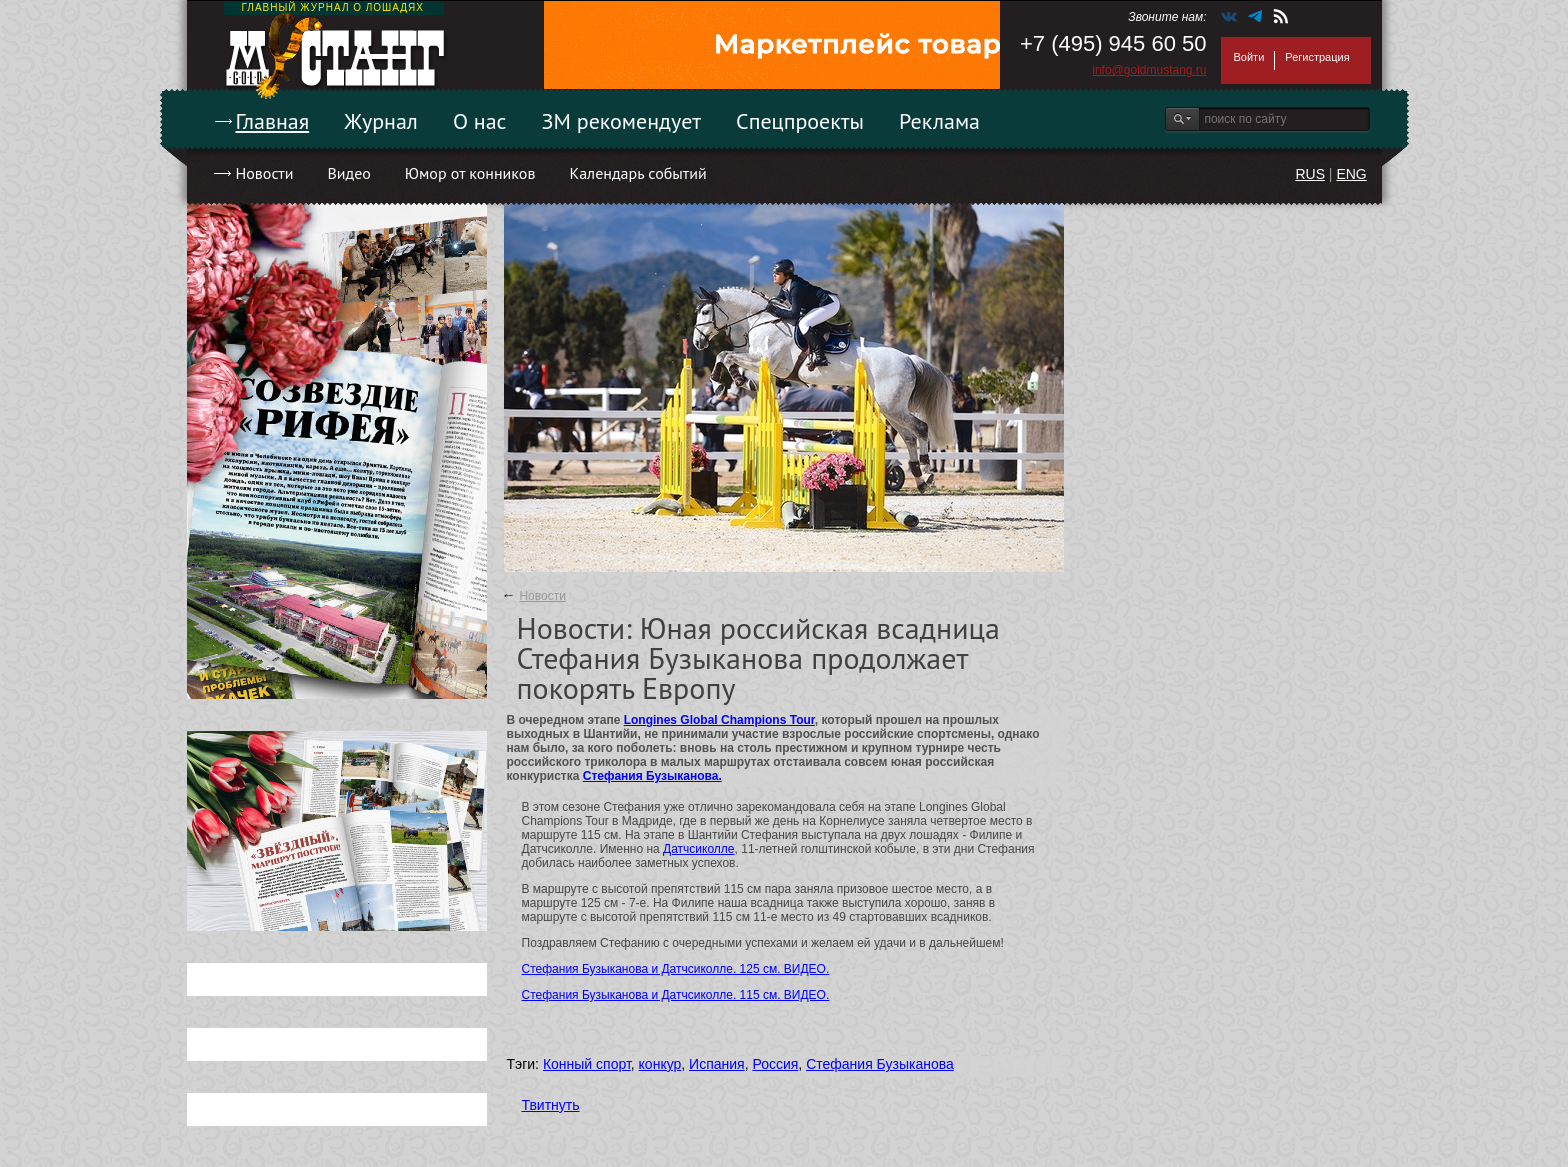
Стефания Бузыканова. (652, 776)
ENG (1351, 174)
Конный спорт (587, 1064)
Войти (1249, 57)
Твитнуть (551, 1105)
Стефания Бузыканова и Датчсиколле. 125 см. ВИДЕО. (676, 969)
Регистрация (1317, 57)
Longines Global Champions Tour (719, 720)
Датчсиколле (698, 849)
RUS (1310, 174)
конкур (660, 1064)
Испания (717, 1064)
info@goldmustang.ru (1149, 70)
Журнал (381, 121)
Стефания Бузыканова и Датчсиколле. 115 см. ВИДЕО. (676, 995)
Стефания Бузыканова (880, 1064)
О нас (480, 121)
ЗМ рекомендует (622, 121)
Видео (348, 173)
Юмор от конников (470, 173)
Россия (775, 1064)
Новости (265, 173)
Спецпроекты (800, 121)
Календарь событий (637, 173)
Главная (273, 121)
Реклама (939, 121)
